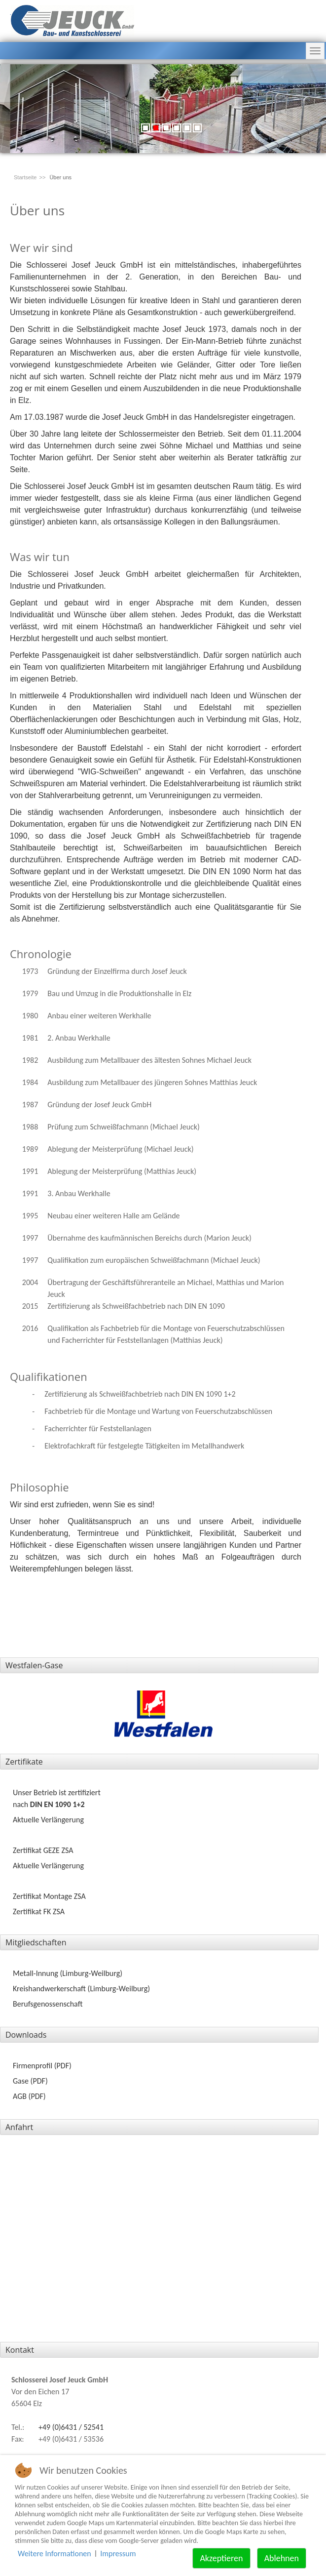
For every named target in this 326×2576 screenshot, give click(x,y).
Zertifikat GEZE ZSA (43, 1850)
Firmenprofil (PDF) (42, 2065)
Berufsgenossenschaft (48, 2004)
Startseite (25, 177)
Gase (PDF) (30, 2081)
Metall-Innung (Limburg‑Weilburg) (67, 1973)
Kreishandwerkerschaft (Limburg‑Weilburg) (81, 1988)
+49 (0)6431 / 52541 (71, 2427)
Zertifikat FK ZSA (39, 1911)
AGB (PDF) (29, 2096)
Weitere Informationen (54, 2553)
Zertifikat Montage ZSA (49, 1896)
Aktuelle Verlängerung (48, 1819)
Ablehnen (281, 2558)
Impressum (118, 2553)
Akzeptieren (221, 2558)
